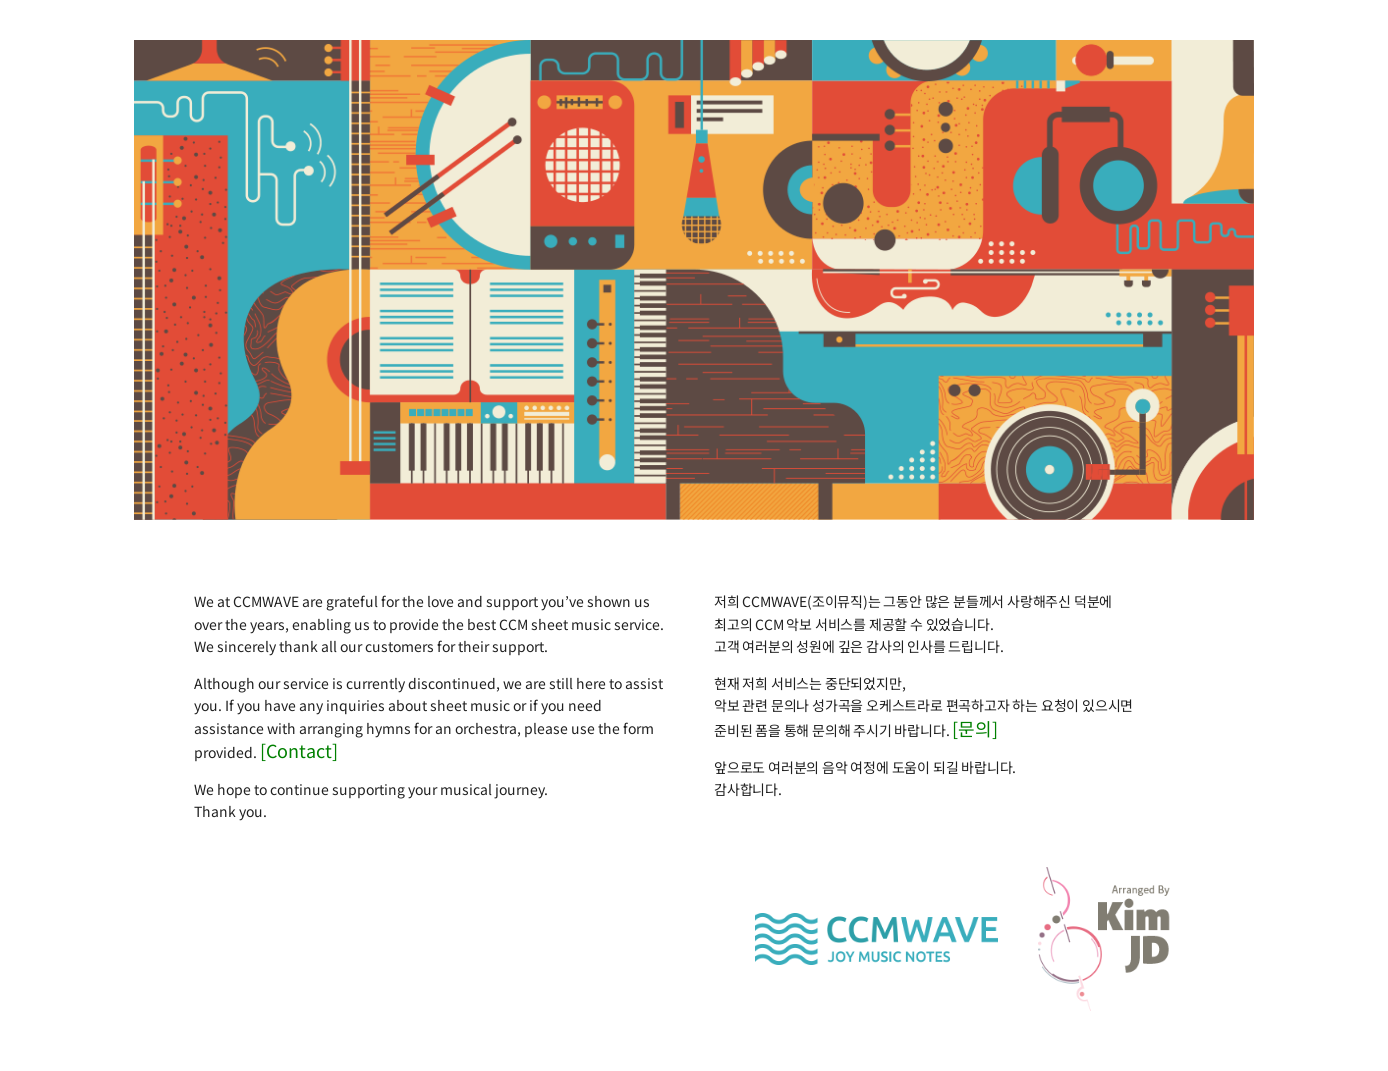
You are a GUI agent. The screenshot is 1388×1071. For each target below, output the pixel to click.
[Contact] (299, 750)
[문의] (974, 728)
